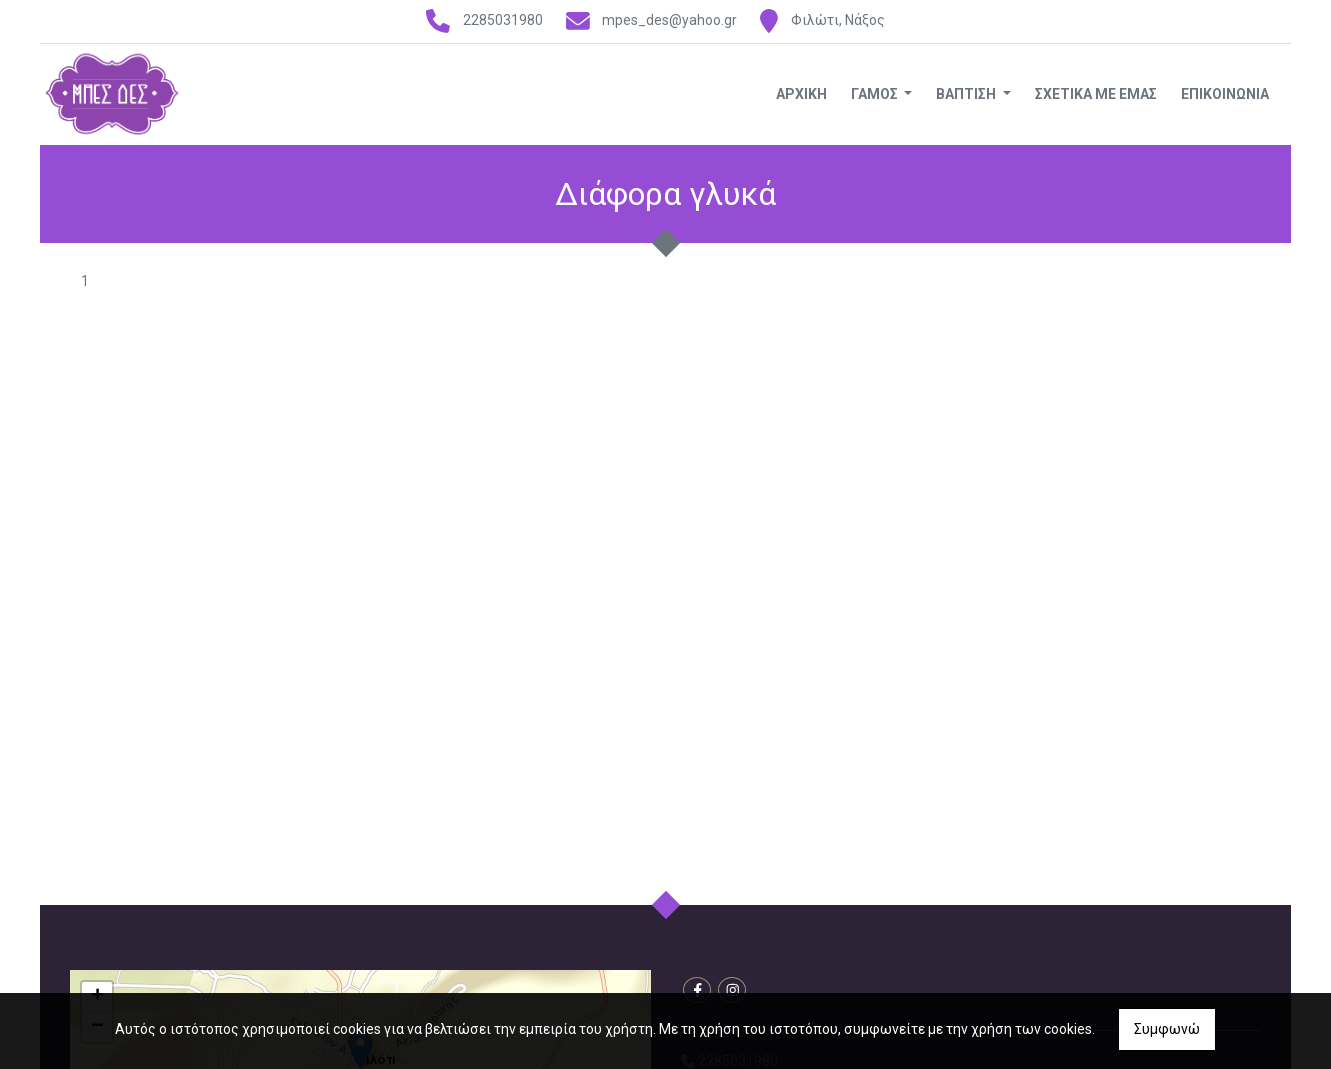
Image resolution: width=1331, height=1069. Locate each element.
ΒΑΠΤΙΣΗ (967, 94)
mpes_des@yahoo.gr (669, 20)
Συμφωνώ (1167, 1029)
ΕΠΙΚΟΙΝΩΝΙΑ (1225, 94)
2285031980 (503, 20)
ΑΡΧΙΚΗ (801, 94)
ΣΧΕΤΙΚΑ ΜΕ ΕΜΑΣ (1096, 94)
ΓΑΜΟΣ (876, 94)
